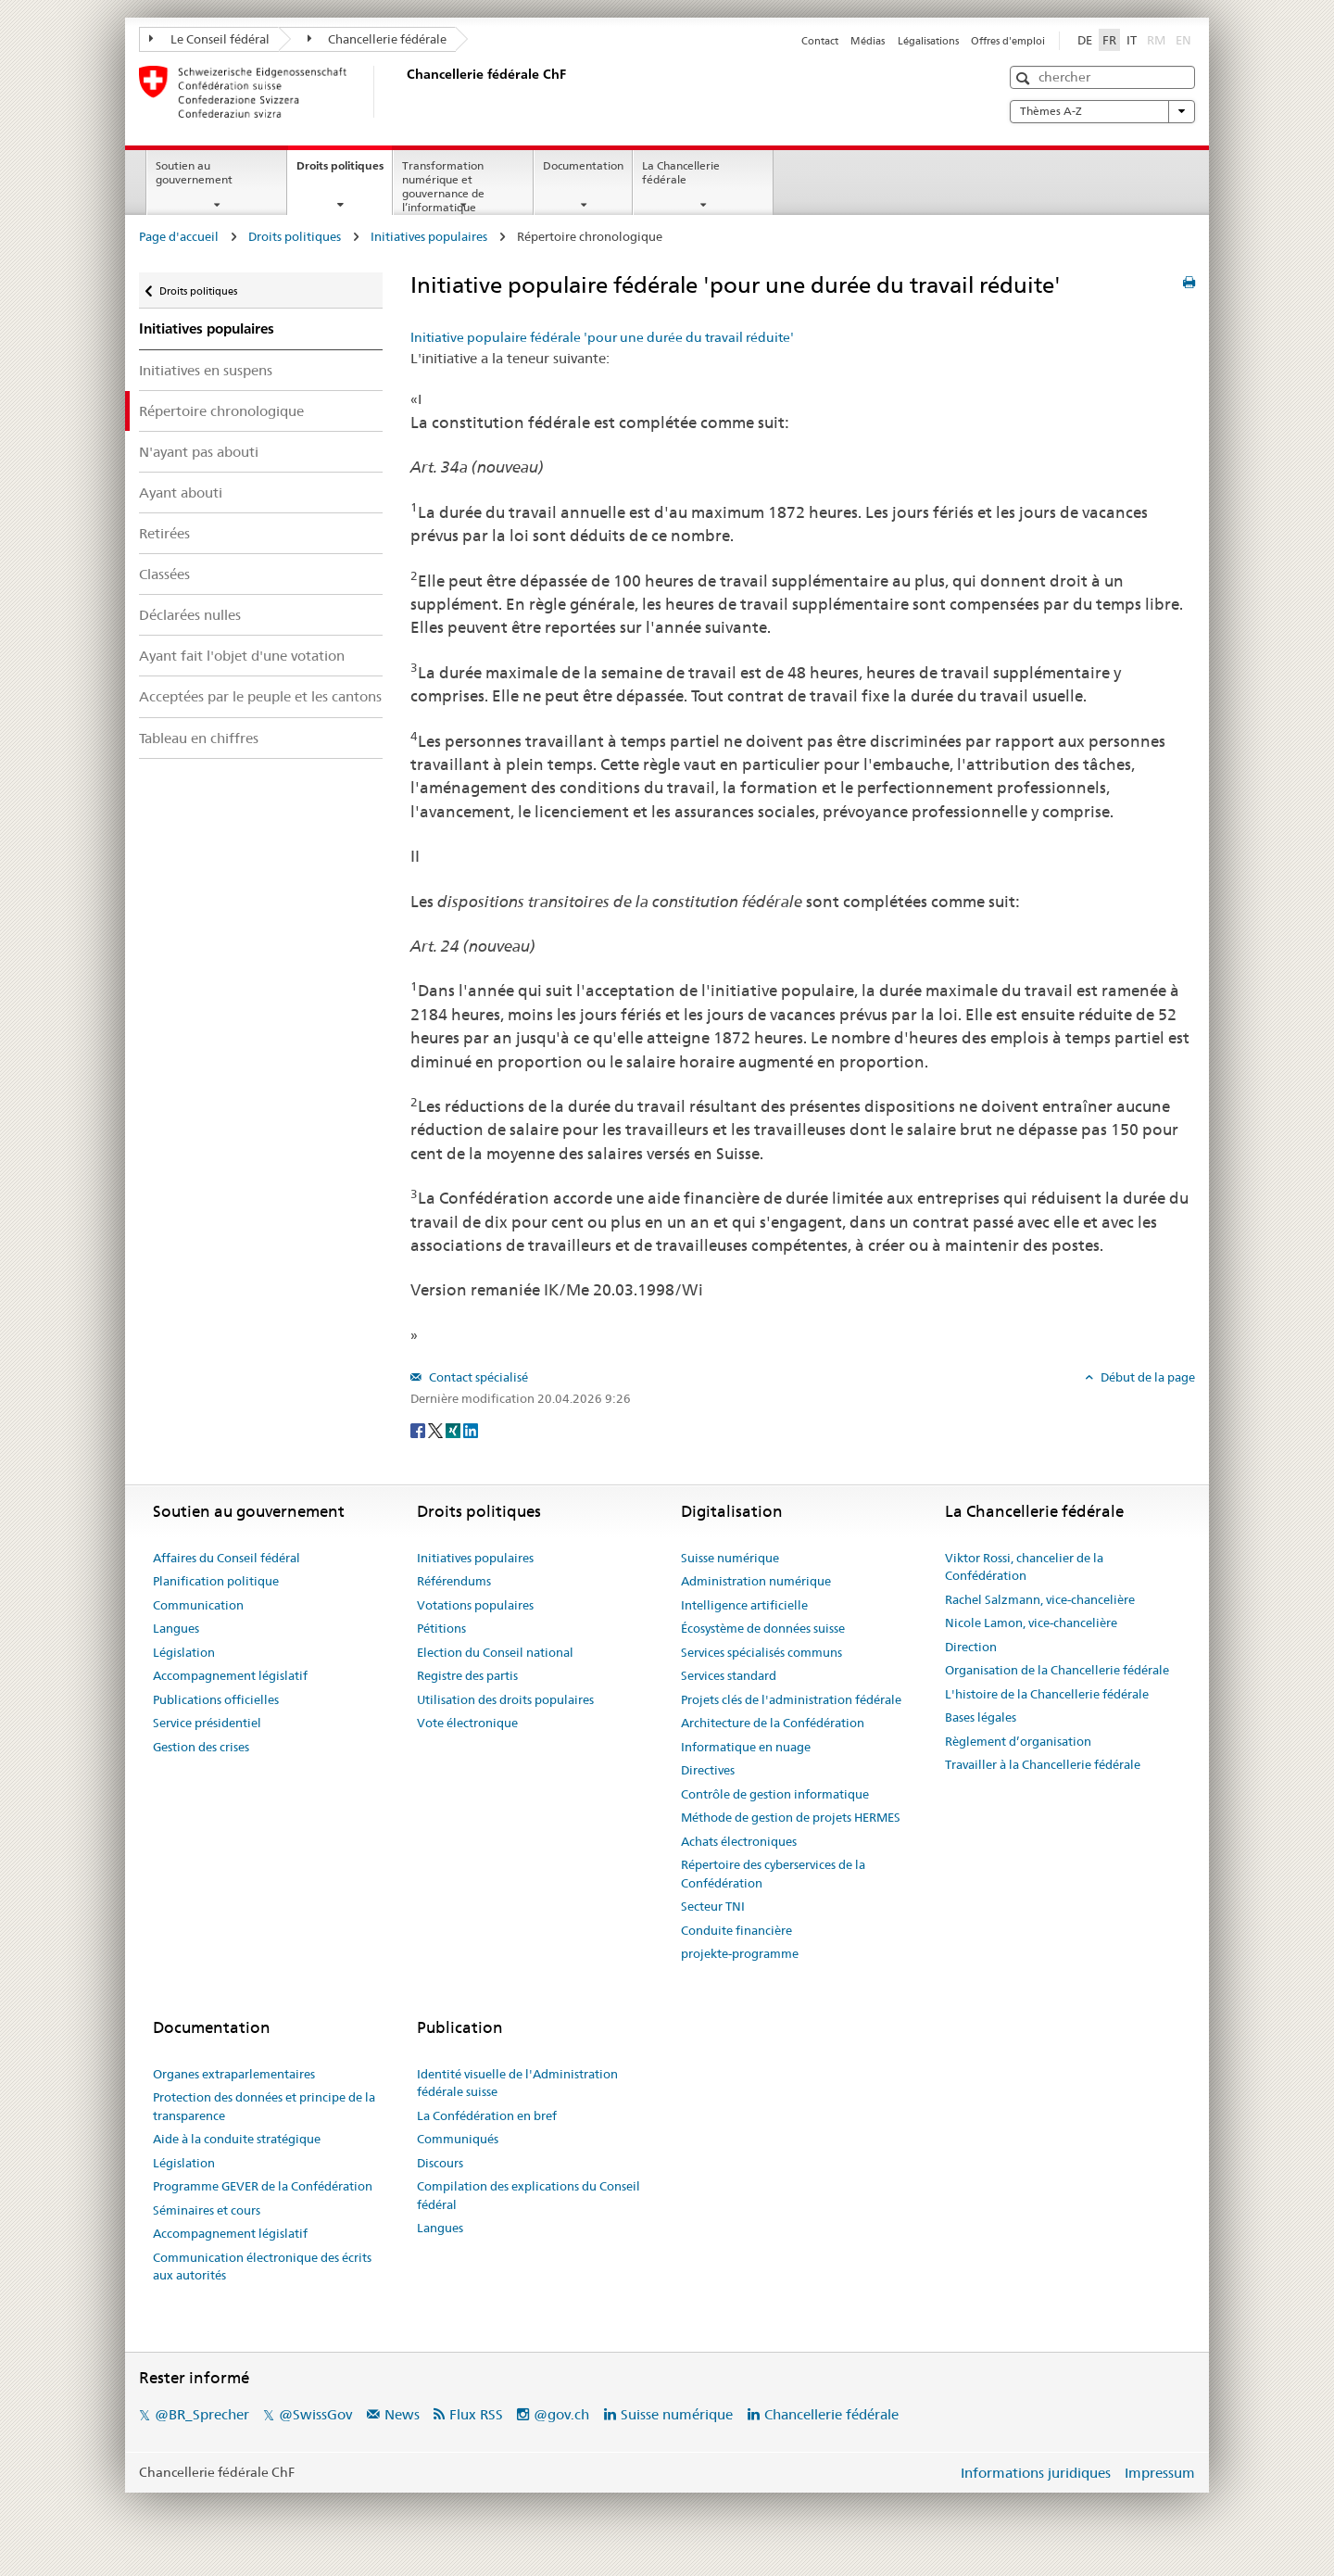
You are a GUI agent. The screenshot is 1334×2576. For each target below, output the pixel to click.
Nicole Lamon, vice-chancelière (1031, 1622)
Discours (440, 2162)
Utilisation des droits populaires (505, 1699)
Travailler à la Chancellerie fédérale (1042, 1764)
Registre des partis (467, 1675)
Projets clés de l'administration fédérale (791, 1699)
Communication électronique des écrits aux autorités (262, 2266)
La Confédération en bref (487, 2115)
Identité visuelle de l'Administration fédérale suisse (517, 2083)
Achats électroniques (739, 1841)
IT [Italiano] (1131, 39)
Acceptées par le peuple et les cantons (260, 696)
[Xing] (454, 1429)
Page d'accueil (179, 236)
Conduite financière (736, 1930)
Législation (184, 1652)
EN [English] (1183, 39)
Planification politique (216, 1580)
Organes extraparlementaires (234, 2073)
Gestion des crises (201, 1746)
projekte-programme (740, 1953)
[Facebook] (419, 1429)
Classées (164, 574)
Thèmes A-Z (1102, 111)
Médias (867, 40)
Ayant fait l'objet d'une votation (242, 655)
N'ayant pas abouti (198, 452)
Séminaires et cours (206, 2210)
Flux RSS (476, 2414)
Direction (971, 1646)
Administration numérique (756, 1580)
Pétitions (441, 1628)
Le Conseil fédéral (209, 39)
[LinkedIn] (470, 1429)
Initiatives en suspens (205, 370)
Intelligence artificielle (744, 1604)
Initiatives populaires (429, 236)
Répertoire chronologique (221, 411)
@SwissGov (315, 2414)
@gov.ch (561, 2414)
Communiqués (457, 2138)
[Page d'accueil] (403, 92)
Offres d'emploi (1008, 40)
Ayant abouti (180, 492)
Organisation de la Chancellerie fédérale (1057, 1669)
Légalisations (928, 40)
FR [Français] (1109, 39)
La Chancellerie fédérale (681, 172)
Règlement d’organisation (1018, 1741)
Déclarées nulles (190, 615)
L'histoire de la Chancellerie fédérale (1047, 1693)
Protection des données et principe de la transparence (264, 2106)
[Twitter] (437, 1429)
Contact (819, 40)
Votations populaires (475, 1604)
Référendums (454, 1580)
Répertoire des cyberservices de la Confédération (773, 1873)
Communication (198, 1604)
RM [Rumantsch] (1156, 39)
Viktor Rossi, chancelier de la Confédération (1024, 1567)
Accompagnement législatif (230, 1675)
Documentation (583, 165)
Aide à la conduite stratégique (237, 2138)
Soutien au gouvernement (194, 172)
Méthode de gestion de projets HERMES (790, 1817)
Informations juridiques (1036, 2472)
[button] (1025, 78)
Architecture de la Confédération (772, 1722)
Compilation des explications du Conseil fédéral (528, 2195)
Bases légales (980, 1717)
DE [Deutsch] (1084, 39)
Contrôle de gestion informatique (775, 1794)
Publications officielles (216, 1699)
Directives (708, 1769)
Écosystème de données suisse (763, 1628)
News (402, 2414)
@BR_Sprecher (202, 2414)
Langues (176, 1628)
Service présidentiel (207, 1722)
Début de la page (1146, 1377)
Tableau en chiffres (198, 738)
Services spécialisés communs (761, 1652)
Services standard (728, 1675)
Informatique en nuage (746, 1746)
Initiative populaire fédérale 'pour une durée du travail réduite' (602, 337)
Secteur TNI (713, 1906)
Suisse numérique (730, 1557)
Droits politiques (344, 171)
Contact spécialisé (477, 1377)
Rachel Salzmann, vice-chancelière (1040, 1599)
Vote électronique (467, 1722)
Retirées (164, 533)
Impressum (1160, 2472)
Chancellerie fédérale (377, 39)
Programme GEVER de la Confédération (262, 2185)
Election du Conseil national (495, 1652)
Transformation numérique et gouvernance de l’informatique (443, 185)
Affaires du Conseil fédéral (226, 1557)
